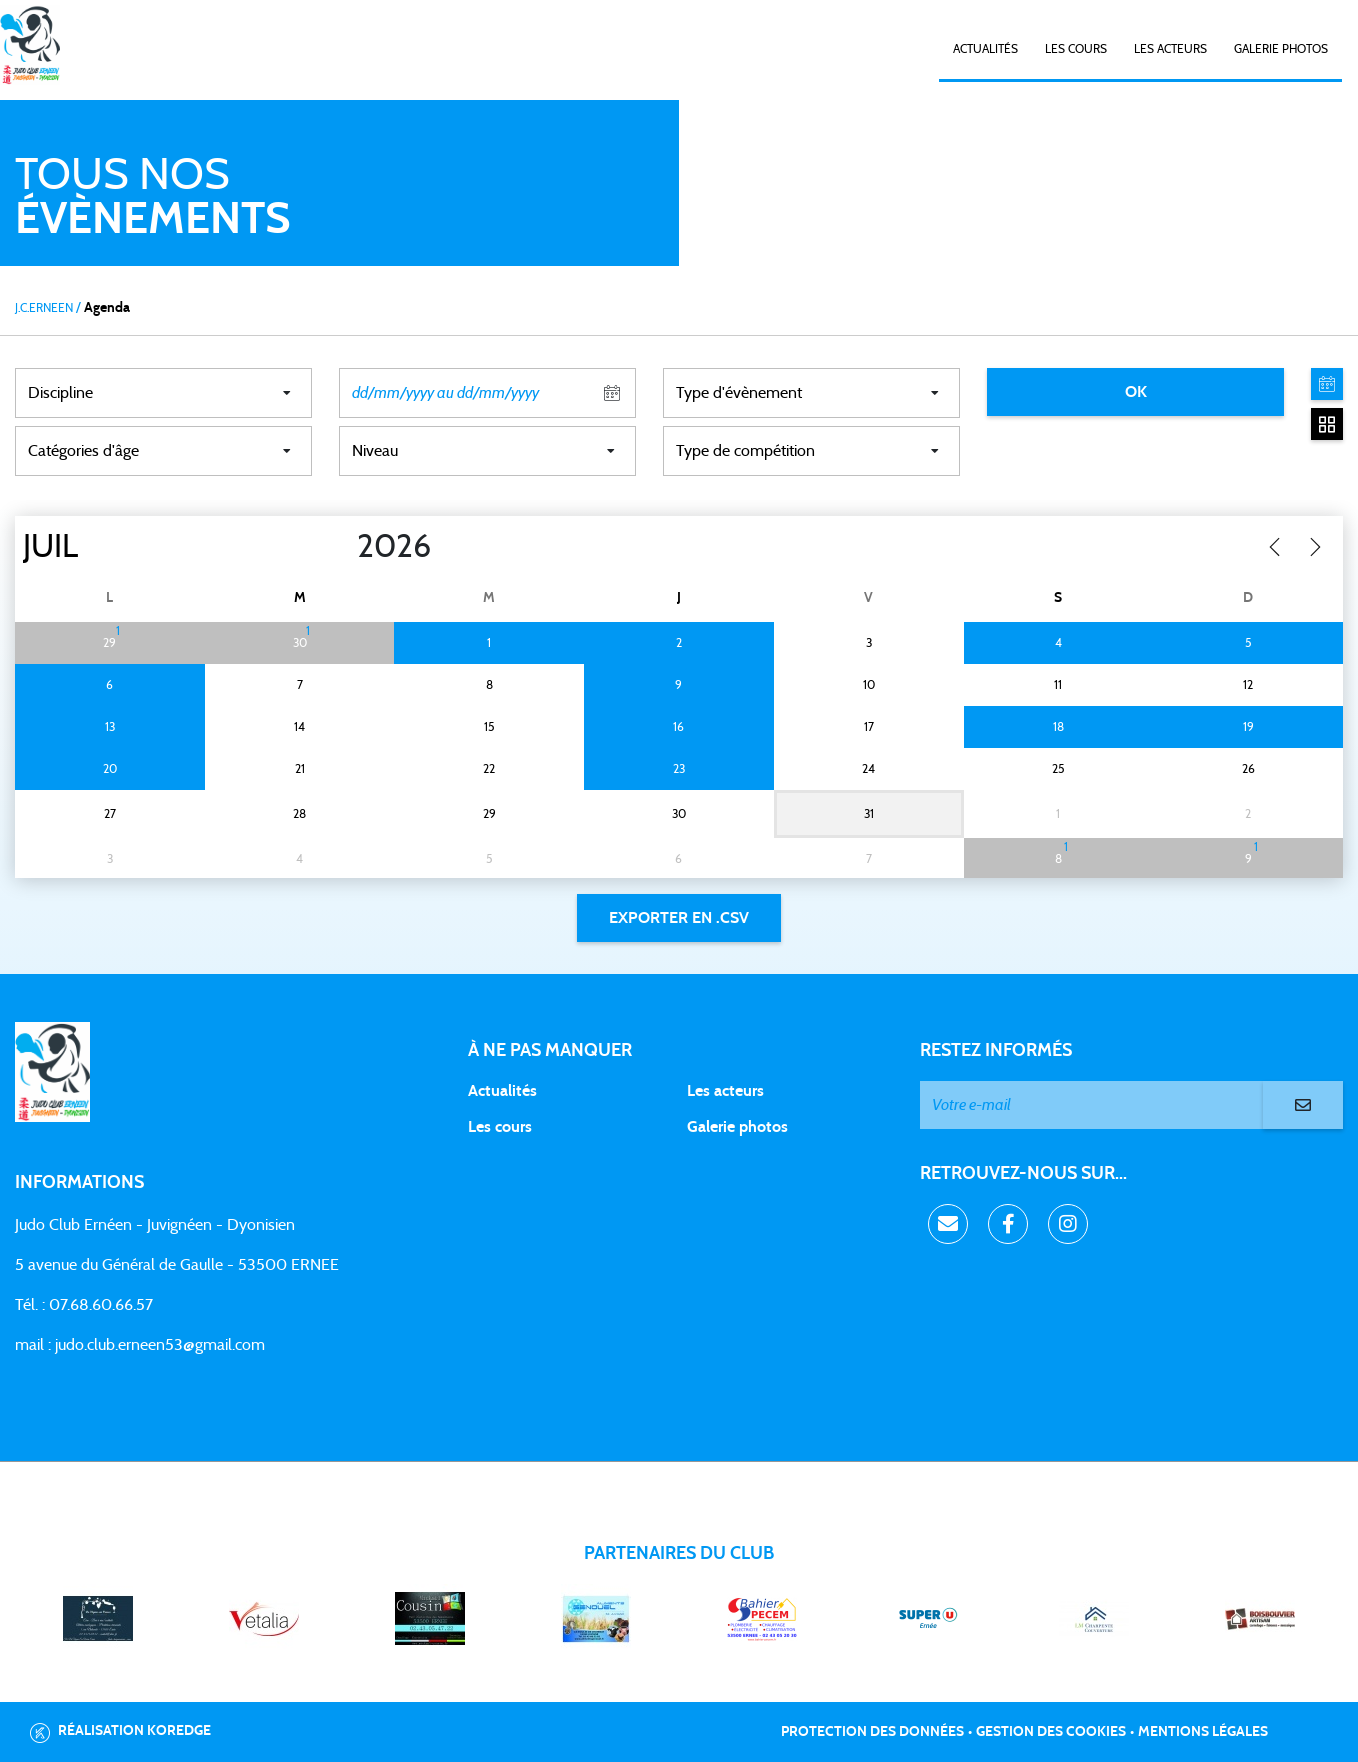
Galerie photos (1281, 49)
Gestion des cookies (1051, 1732)
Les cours (1076, 49)
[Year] (341, 547)
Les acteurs (1170, 49)
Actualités (985, 49)
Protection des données (872, 1732)
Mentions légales (1203, 1732)
